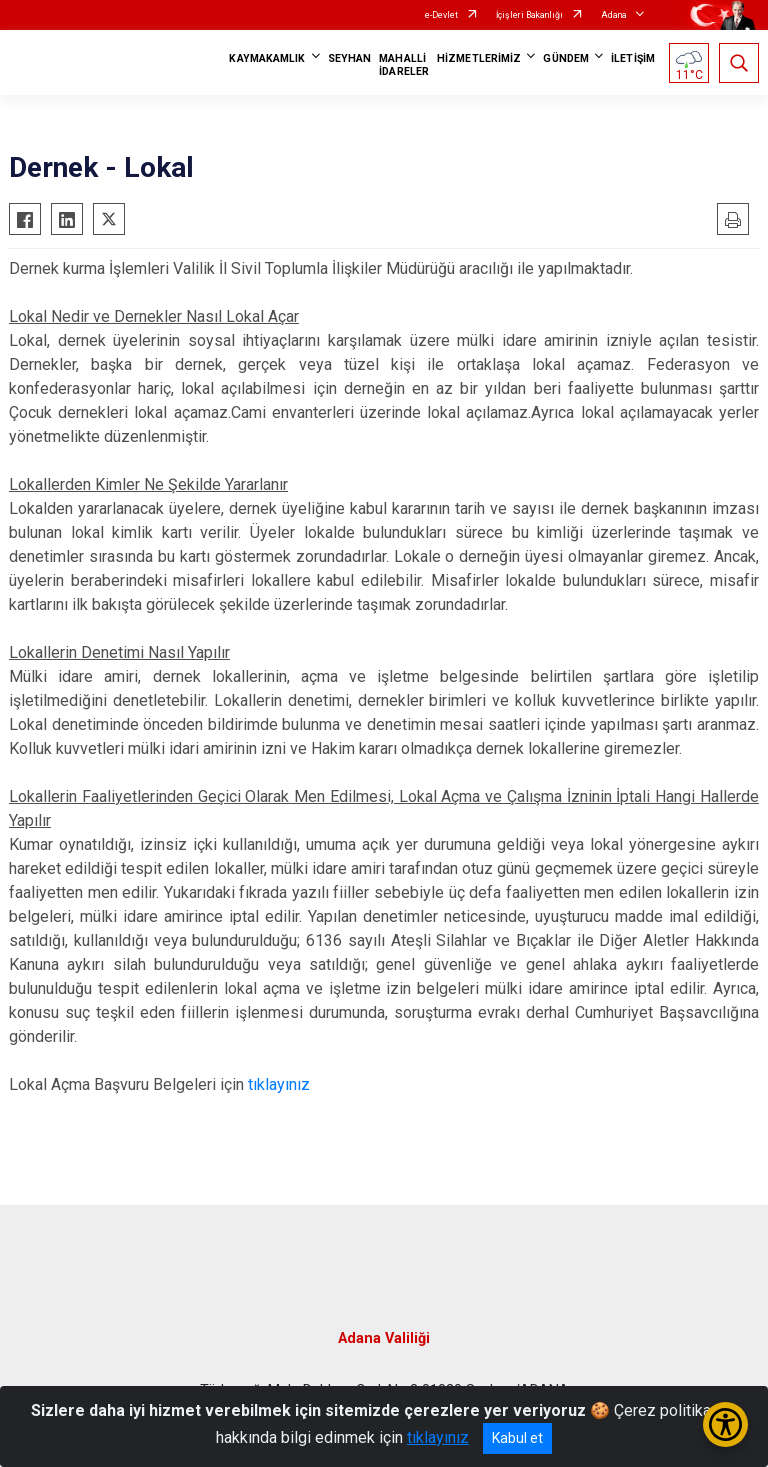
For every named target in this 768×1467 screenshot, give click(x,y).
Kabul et (517, 1438)
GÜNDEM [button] (566, 58)
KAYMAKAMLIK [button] (267, 58)
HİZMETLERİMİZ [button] (479, 58)
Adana (614, 15)
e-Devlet (441, 15)
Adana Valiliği (384, 1338)
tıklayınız (279, 1084)
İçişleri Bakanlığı (529, 15)
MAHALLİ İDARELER (404, 65)
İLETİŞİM (633, 58)
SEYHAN (350, 58)
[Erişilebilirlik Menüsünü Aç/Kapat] (725, 1424)
